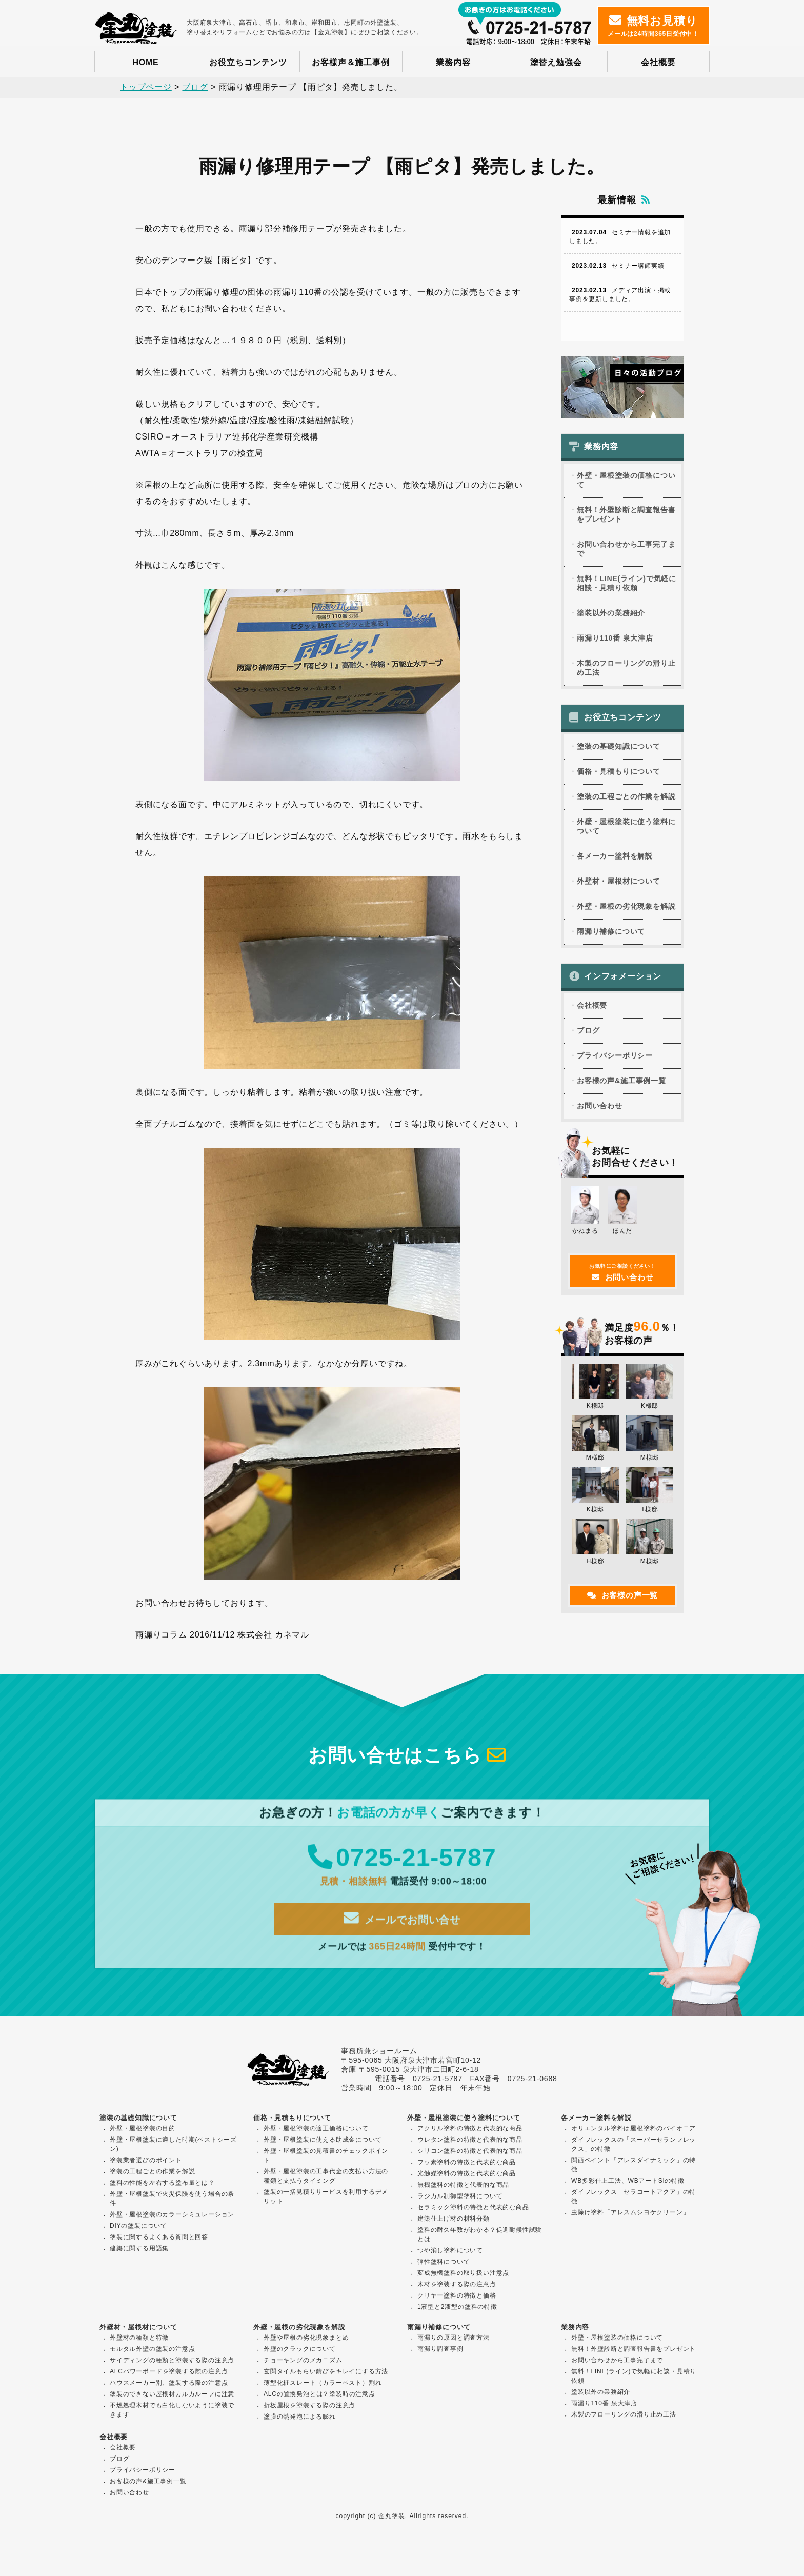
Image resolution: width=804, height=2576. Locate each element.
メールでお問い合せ (402, 1928)
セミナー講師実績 (616, 266)
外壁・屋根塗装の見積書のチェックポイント (326, 2156)
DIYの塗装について (138, 2226)
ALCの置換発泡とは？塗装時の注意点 (319, 2395)
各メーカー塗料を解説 (615, 856)
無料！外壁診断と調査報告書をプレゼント (626, 515)
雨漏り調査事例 (440, 2349)
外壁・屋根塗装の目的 (142, 2129)
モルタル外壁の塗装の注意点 (152, 2349)
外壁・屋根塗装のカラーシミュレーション (172, 2215)
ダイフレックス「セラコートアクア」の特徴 (633, 2197)
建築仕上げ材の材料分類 (453, 2219)
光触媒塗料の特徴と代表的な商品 (466, 2174)
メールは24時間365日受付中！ (653, 25)
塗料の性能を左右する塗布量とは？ (162, 2183)
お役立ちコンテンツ (248, 62)
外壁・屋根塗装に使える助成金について (322, 2140)
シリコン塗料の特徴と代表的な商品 (469, 2151)
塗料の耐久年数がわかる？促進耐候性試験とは (479, 2235)
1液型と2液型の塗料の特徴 (457, 2307)
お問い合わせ (599, 1106)
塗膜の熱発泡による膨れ (300, 2417)
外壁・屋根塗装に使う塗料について (626, 826)
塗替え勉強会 (556, 62)
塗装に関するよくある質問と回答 (159, 2238)
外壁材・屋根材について (618, 881)
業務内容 (453, 62)
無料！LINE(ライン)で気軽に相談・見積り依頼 (626, 583)
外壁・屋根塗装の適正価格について (316, 2129)
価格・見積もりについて (618, 772)
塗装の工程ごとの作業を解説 (626, 797)
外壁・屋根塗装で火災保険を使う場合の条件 (172, 2199)
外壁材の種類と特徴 (139, 2338)
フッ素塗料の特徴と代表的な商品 (466, 2163)
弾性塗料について (443, 2262)
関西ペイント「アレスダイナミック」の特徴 (633, 2166)
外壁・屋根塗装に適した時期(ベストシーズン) (173, 2145)
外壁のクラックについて (300, 2349)
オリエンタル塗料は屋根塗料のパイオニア (633, 2129)
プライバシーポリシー (615, 1056)
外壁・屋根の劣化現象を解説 (626, 907)
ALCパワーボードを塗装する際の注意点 (169, 2372)
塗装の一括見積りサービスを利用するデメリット (326, 2197)
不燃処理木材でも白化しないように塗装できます (172, 2411)
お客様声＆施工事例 (350, 62)
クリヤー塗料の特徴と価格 (456, 2296)
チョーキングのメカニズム (303, 2361)
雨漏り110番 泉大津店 (615, 638)
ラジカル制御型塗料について (459, 2197)
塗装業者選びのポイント (146, 2161)
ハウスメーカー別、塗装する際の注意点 (169, 2383)
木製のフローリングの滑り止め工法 (626, 668)
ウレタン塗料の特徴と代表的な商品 (469, 2140)
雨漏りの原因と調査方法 (453, 2338)
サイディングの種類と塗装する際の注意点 (172, 2361)
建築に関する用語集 (139, 2249)
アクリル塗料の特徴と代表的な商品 (469, 2129)
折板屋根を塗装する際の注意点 (309, 2406)
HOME (145, 62)
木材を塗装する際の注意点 (456, 2285)
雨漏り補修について (611, 932)
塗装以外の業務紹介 (611, 613)
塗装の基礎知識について (618, 747)
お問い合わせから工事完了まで (626, 549)
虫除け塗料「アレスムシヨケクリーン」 (630, 2213)
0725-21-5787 (402, 1867)
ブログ (588, 1031)
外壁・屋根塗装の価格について (626, 480)
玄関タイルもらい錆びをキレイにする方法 (326, 2372)
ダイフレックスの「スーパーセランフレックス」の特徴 (633, 2145)
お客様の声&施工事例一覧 (621, 1081)
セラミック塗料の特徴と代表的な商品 (473, 2208)
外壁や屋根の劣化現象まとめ (306, 2338)
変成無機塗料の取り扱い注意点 (463, 2274)
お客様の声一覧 (622, 1595)
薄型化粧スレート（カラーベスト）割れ (322, 2383)
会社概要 (658, 62)
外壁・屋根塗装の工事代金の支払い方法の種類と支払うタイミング (326, 2177)
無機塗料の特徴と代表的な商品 (463, 2185)
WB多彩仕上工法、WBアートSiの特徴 (628, 2181)
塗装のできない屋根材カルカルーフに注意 (172, 2395)
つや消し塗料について (450, 2251)
